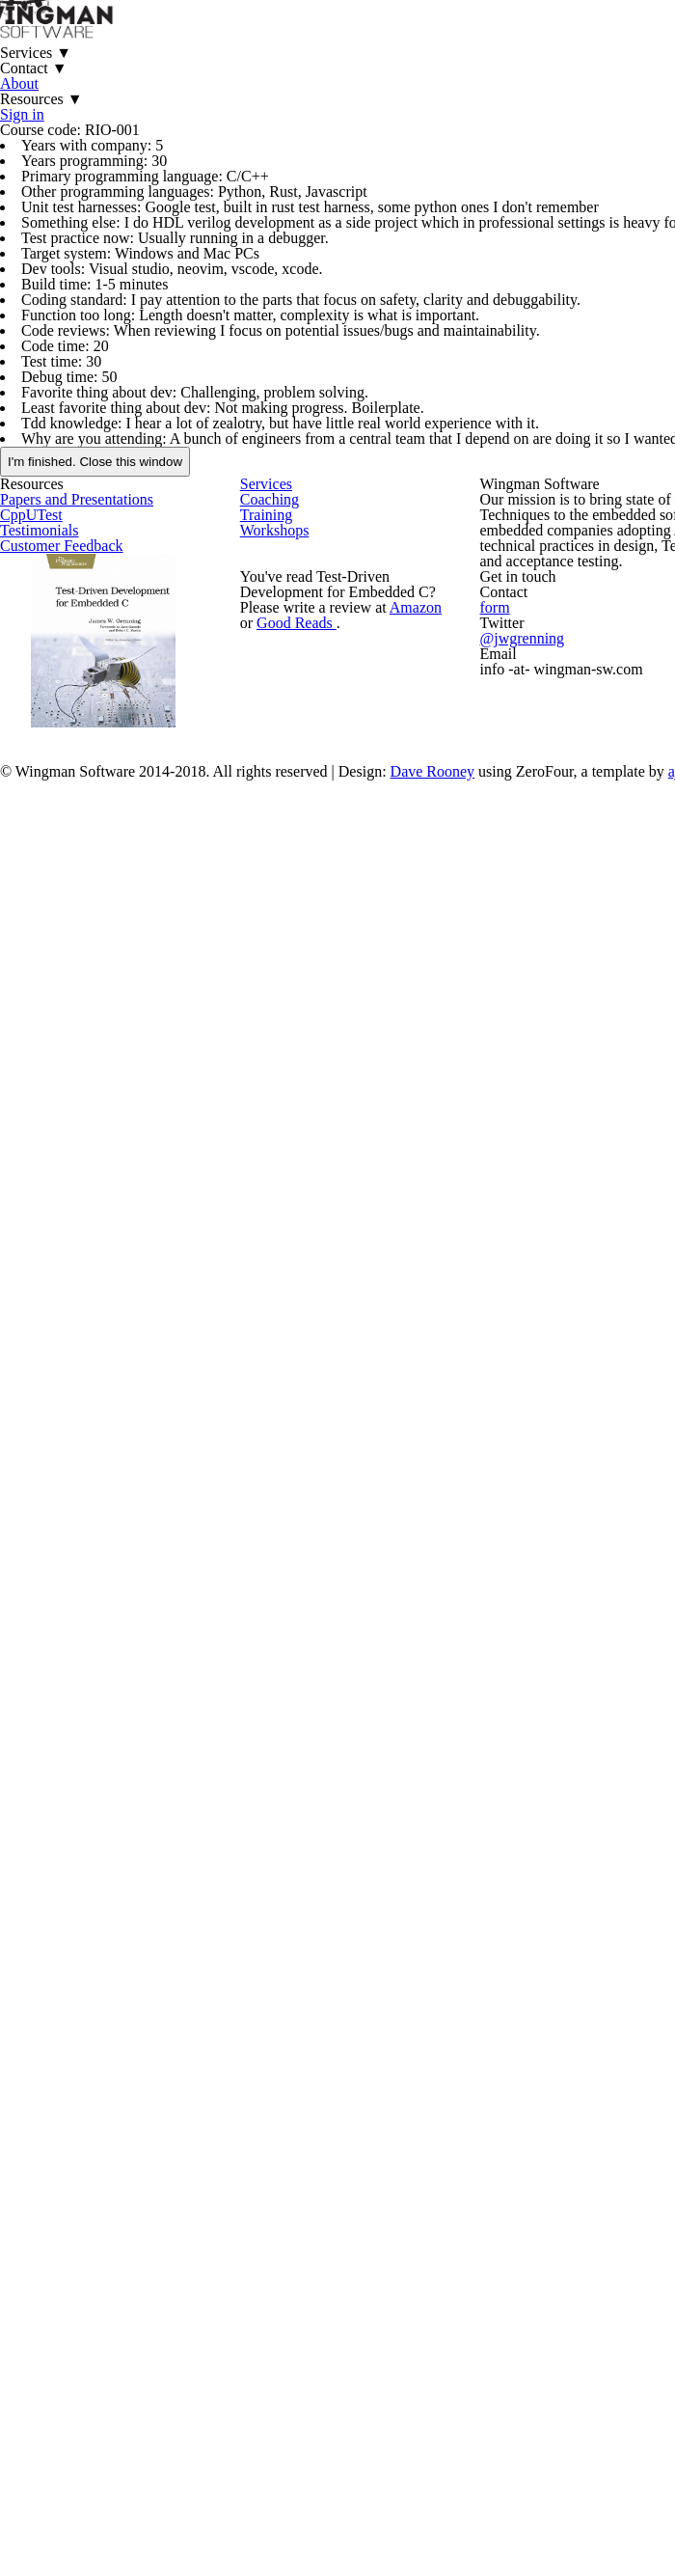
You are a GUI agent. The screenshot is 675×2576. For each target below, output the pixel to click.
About (468, 66)
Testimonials (75, 1067)
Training (301, 1036)
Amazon (418, 1232)
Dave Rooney (497, 1521)
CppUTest (67, 1027)
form (578, 1224)
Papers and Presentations (116, 986)
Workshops (310, 1076)
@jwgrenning (604, 1261)
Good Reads (298, 1256)
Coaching (304, 995)
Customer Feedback (98, 1108)
